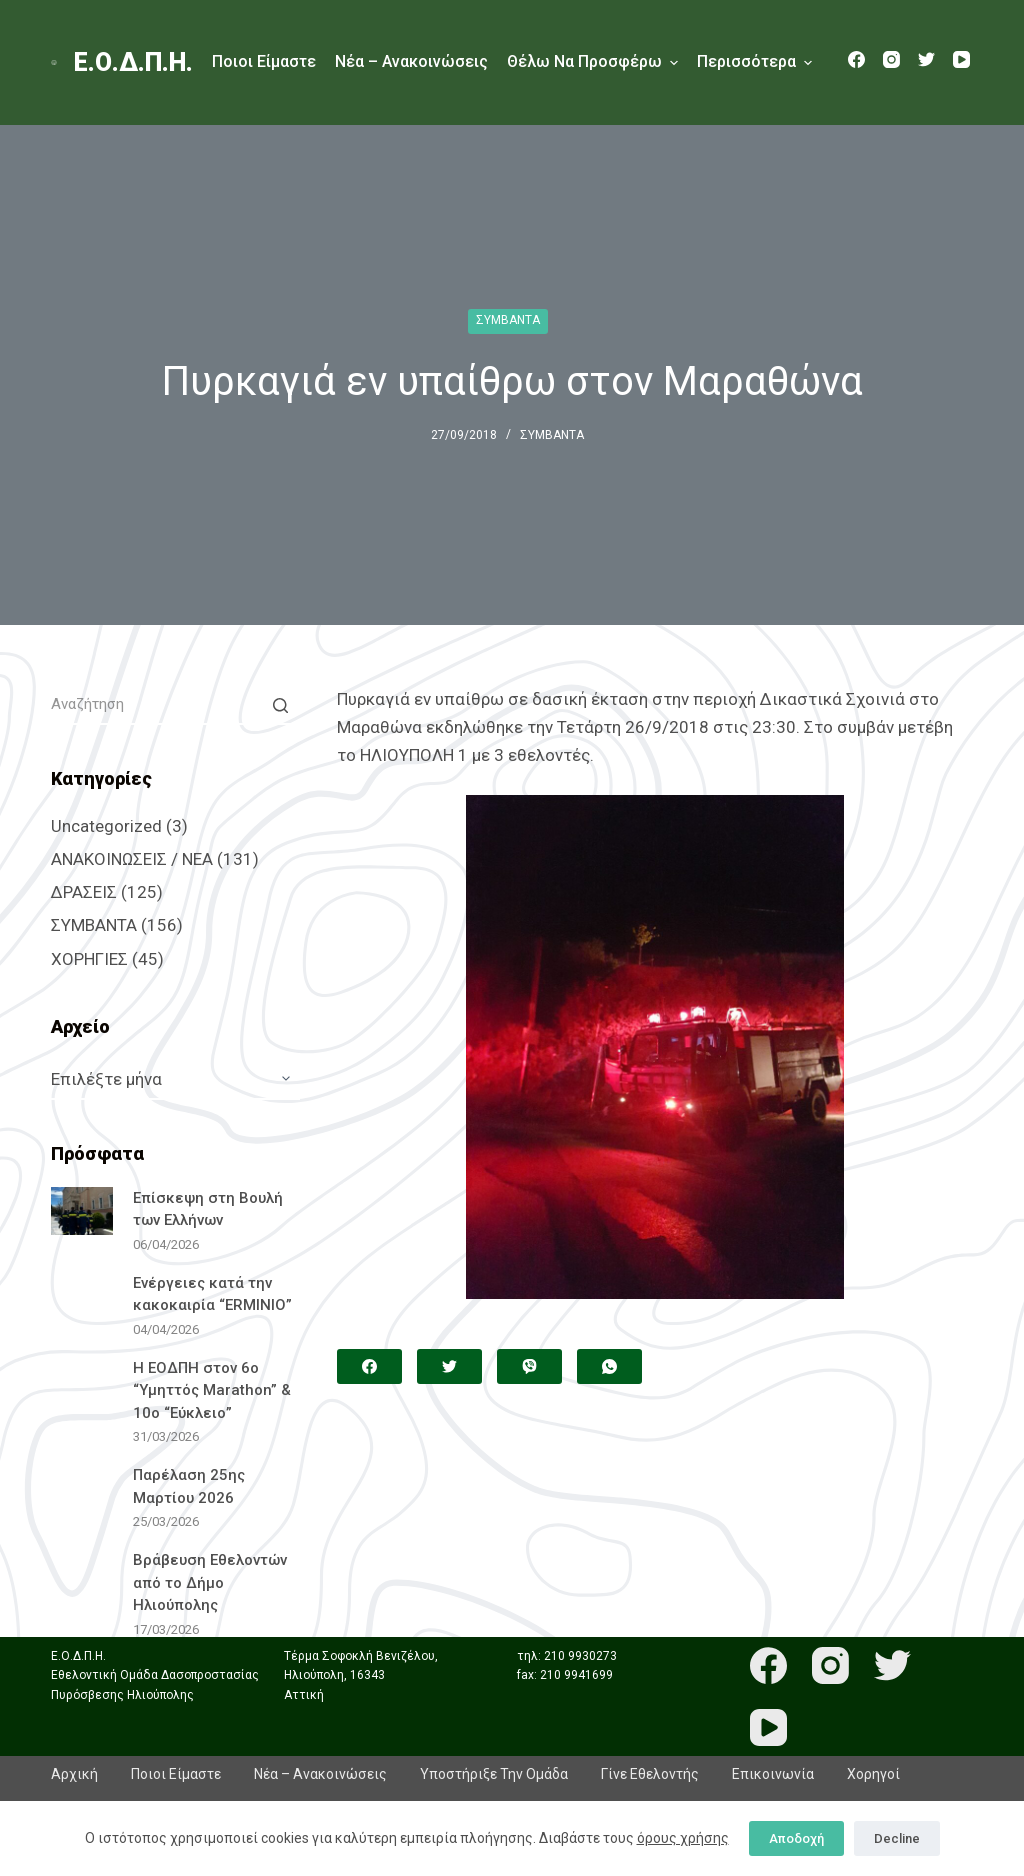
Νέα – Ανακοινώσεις (411, 61)
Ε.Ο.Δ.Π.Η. (133, 62)
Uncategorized (106, 826)
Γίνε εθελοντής (650, 1774)
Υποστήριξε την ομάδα (494, 1774)
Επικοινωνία (773, 1774)
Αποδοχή (796, 1838)
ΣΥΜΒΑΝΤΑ (508, 320)
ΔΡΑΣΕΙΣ (84, 892)
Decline (897, 1838)
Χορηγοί (873, 1774)
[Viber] (529, 1366)
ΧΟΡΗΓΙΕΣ (89, 959)
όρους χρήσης (683, 1838)
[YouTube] (961, 59)
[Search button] (280, 705)
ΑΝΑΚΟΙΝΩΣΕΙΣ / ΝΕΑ (132, 859)
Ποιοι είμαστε (264, 61)
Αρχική (74, 1774)
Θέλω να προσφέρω (592, 62)
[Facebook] (856, 59)
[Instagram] (891, 59)
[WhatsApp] (609, 1366)
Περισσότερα (754, 62)
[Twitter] (926, 59)
